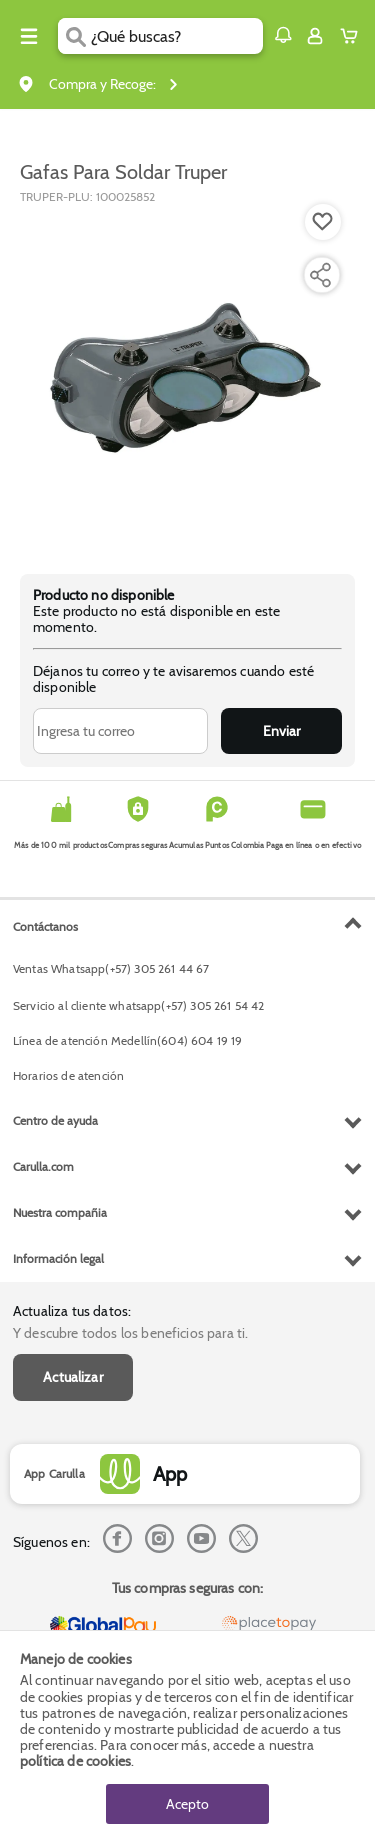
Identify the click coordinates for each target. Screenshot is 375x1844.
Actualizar (73, 1377)
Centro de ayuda (55, 1120)
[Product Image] (186, 379)
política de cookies (75, 1761)
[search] (176, 36)
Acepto (187, 1804)
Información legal (58, 1258)
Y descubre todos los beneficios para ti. (130, 1333)
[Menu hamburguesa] (29, 36)
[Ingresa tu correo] (120, 731)
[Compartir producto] (320, 275)
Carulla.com (43, 1166)
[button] (283, 35)
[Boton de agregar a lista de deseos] (323, 222)
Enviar (281, 731)
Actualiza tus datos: (72, 1311)
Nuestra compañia (60, 1212)
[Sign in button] (315, 36)
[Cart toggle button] (353, 36)
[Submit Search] (74, 36)
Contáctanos (45, 926)
